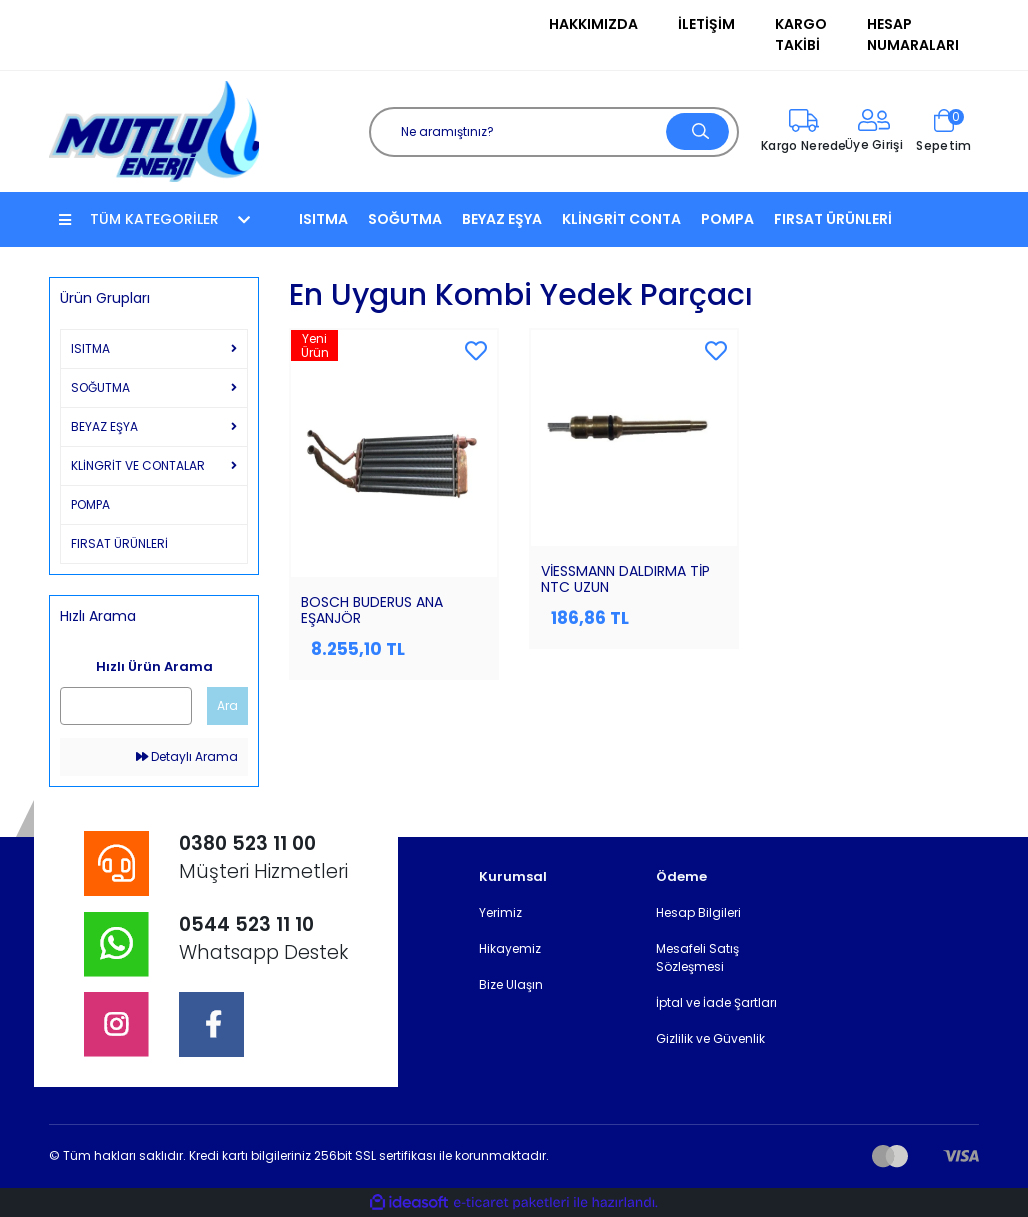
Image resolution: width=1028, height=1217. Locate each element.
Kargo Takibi (801, 34)
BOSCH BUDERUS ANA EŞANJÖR (372, 610)
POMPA (727, 219)
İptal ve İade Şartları (716, 1002)
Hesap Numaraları (913, 34)
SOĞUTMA (405, 219)
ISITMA (323, 219)
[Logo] (154, 130)
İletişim (706, 24)
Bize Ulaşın (511, 984)
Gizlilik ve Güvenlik (710, 1038)
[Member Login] (874, 132)
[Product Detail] (394, 345)
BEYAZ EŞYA (502, 219)
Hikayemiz (510, 948)
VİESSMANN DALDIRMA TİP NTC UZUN (625, 579)
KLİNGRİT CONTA (621, 219)
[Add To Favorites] (476, 352)
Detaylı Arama (187, 756)
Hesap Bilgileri (698, 912)
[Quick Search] (126, 706)
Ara (227, 705)
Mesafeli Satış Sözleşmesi (697, 957)
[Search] (554, 132)
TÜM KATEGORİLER (154, 219)
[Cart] (944, 132)
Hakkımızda (593, 24)
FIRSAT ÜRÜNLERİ (833, 219)
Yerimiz (500, 912)
